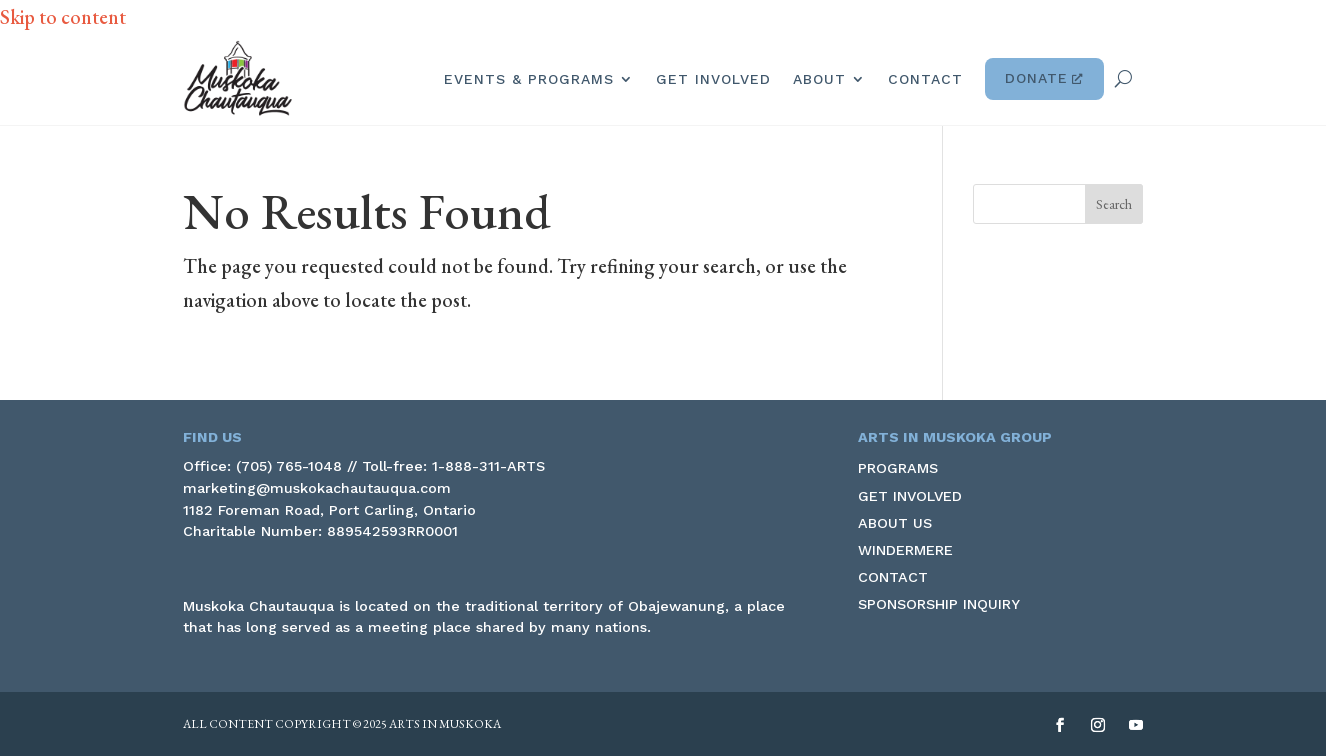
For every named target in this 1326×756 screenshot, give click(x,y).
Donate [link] (1044, 79)
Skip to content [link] (63, 17)
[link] (238, 78)
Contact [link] (925, 79)
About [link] (819, 79)
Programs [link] (898, 468)
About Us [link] (895, 523)
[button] (1114, 204)
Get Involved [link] (713, 79)
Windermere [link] (905, 550)
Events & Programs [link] (529, 79)
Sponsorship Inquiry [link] (939, 604)
